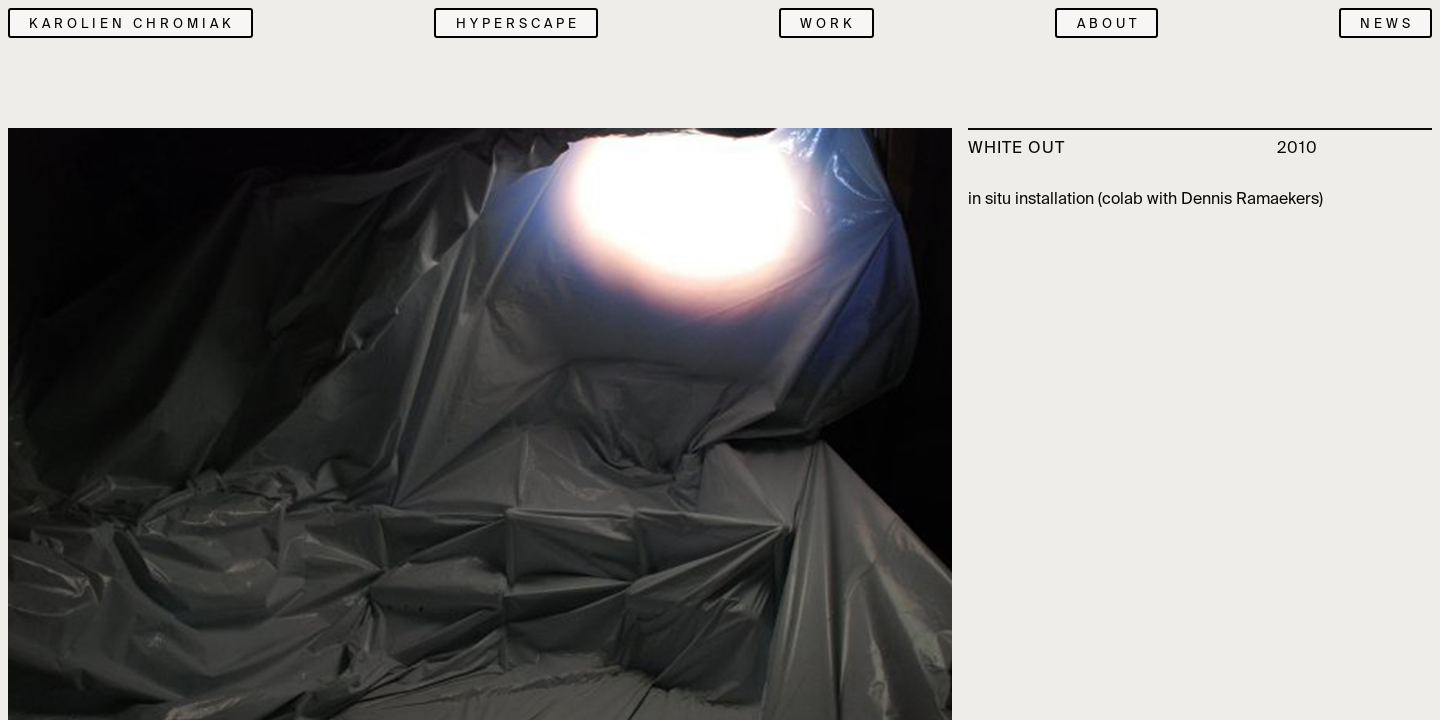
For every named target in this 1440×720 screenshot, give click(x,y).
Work (828, 23)
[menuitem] (507, 23)
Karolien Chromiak (132, 23)
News (1387, 23)
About (1108, 23)
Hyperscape (518, 23)
